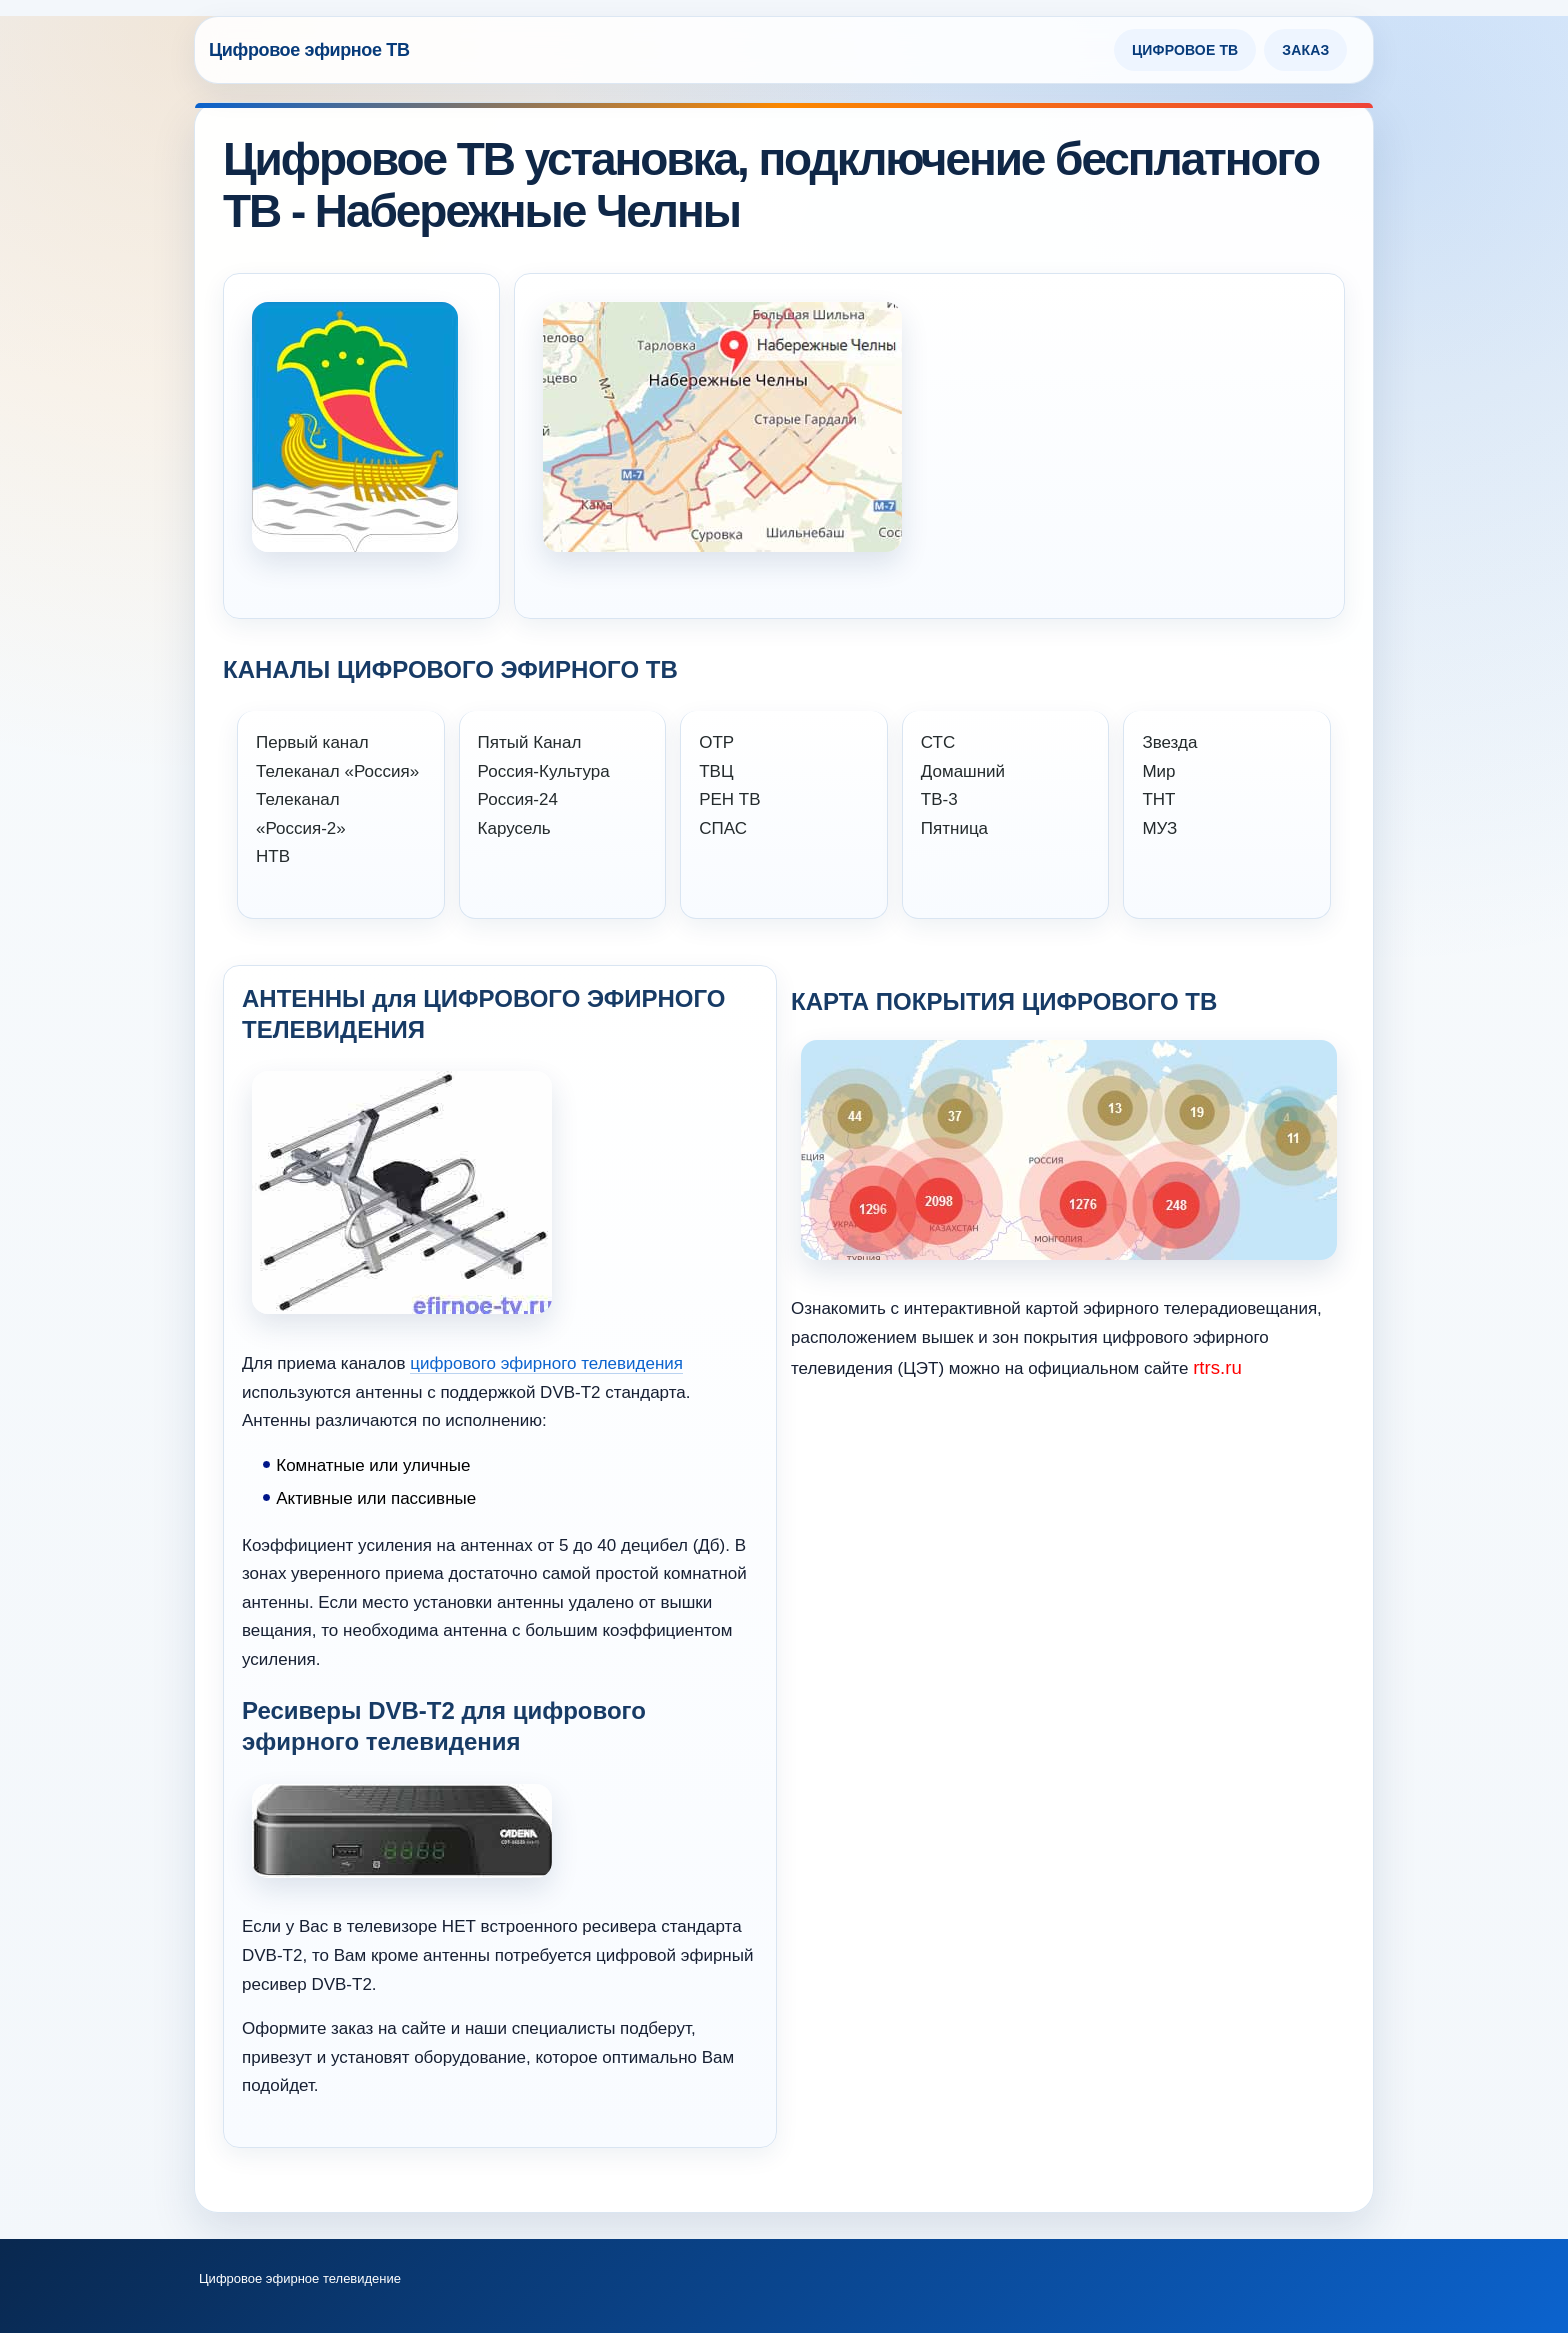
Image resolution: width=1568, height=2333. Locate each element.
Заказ (1305, 50)
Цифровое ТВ (1185, 50)
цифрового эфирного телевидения (546, 1363)
